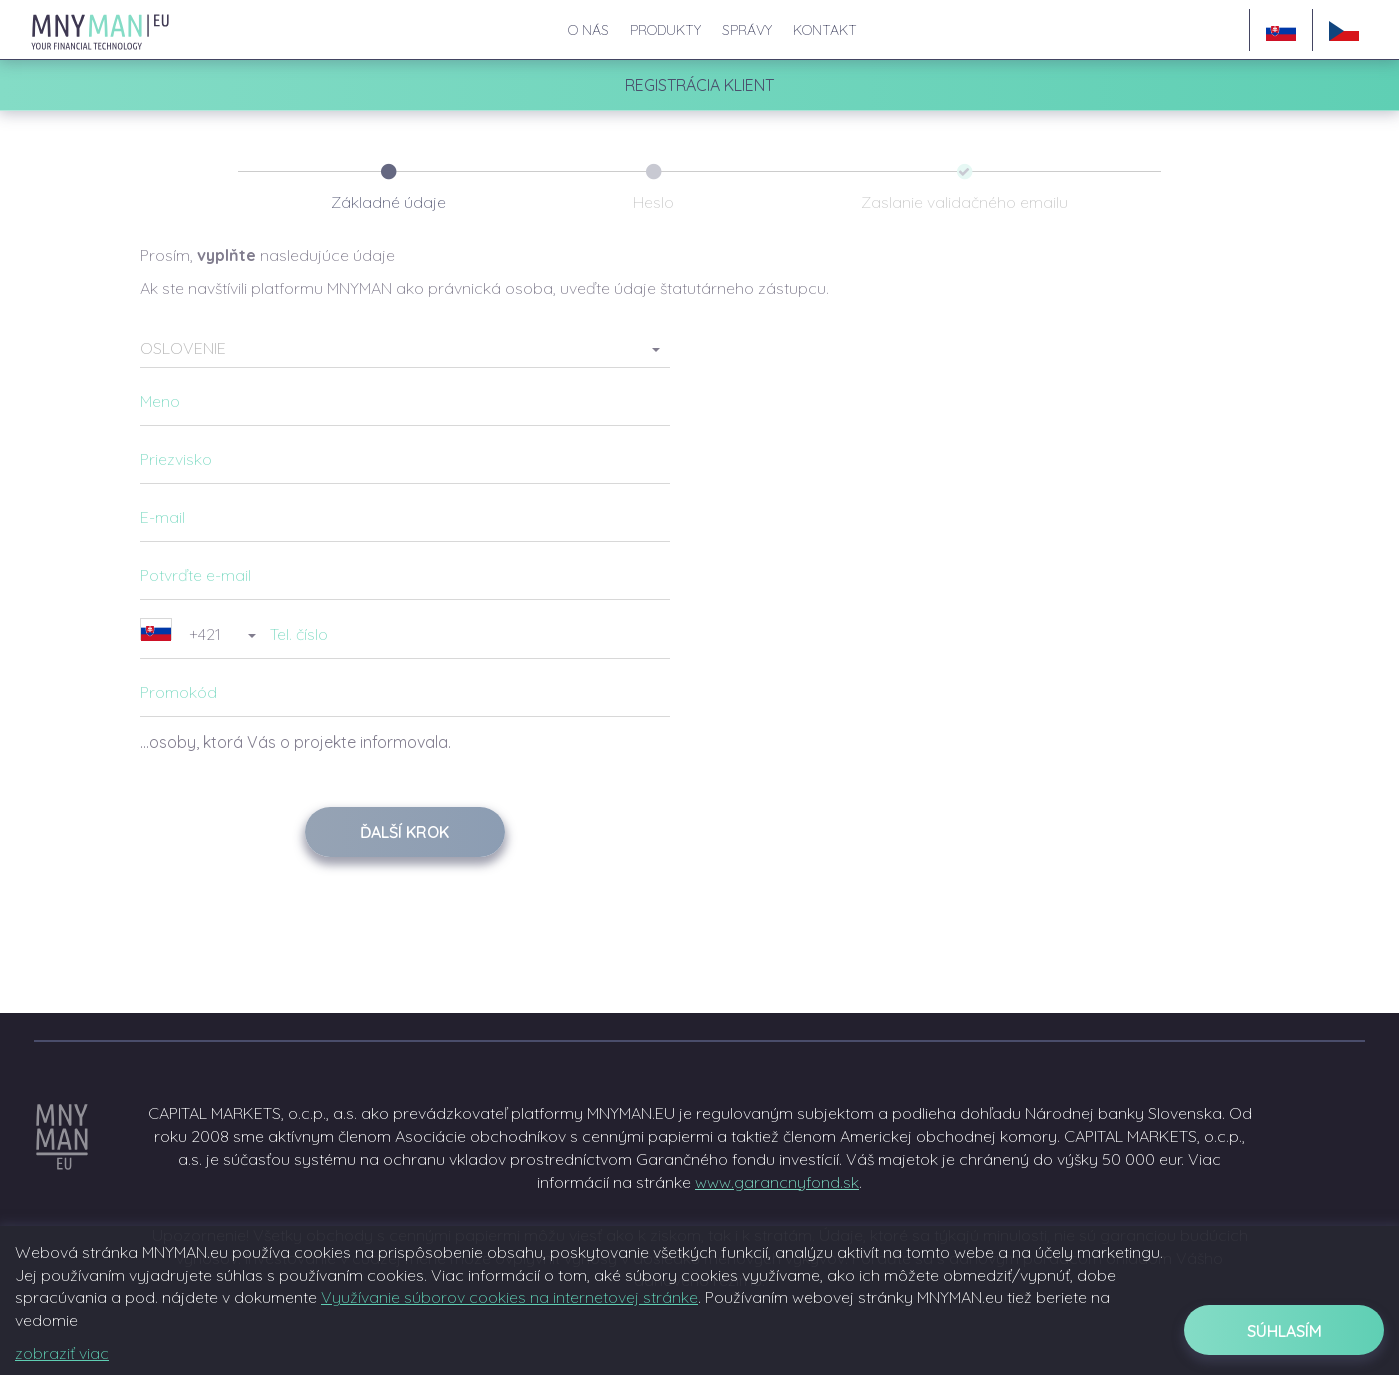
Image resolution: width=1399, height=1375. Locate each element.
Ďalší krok (404, 832)
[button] (405, 348)
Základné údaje (388, 202)
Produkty (665, 30)
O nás (588, 30)
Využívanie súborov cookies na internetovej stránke (509, 1297)
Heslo (653, 202)
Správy (747, 30)
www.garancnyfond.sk (777, 1182)
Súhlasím (1284, 1331)
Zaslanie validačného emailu (964, 202)
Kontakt (825, 30)
